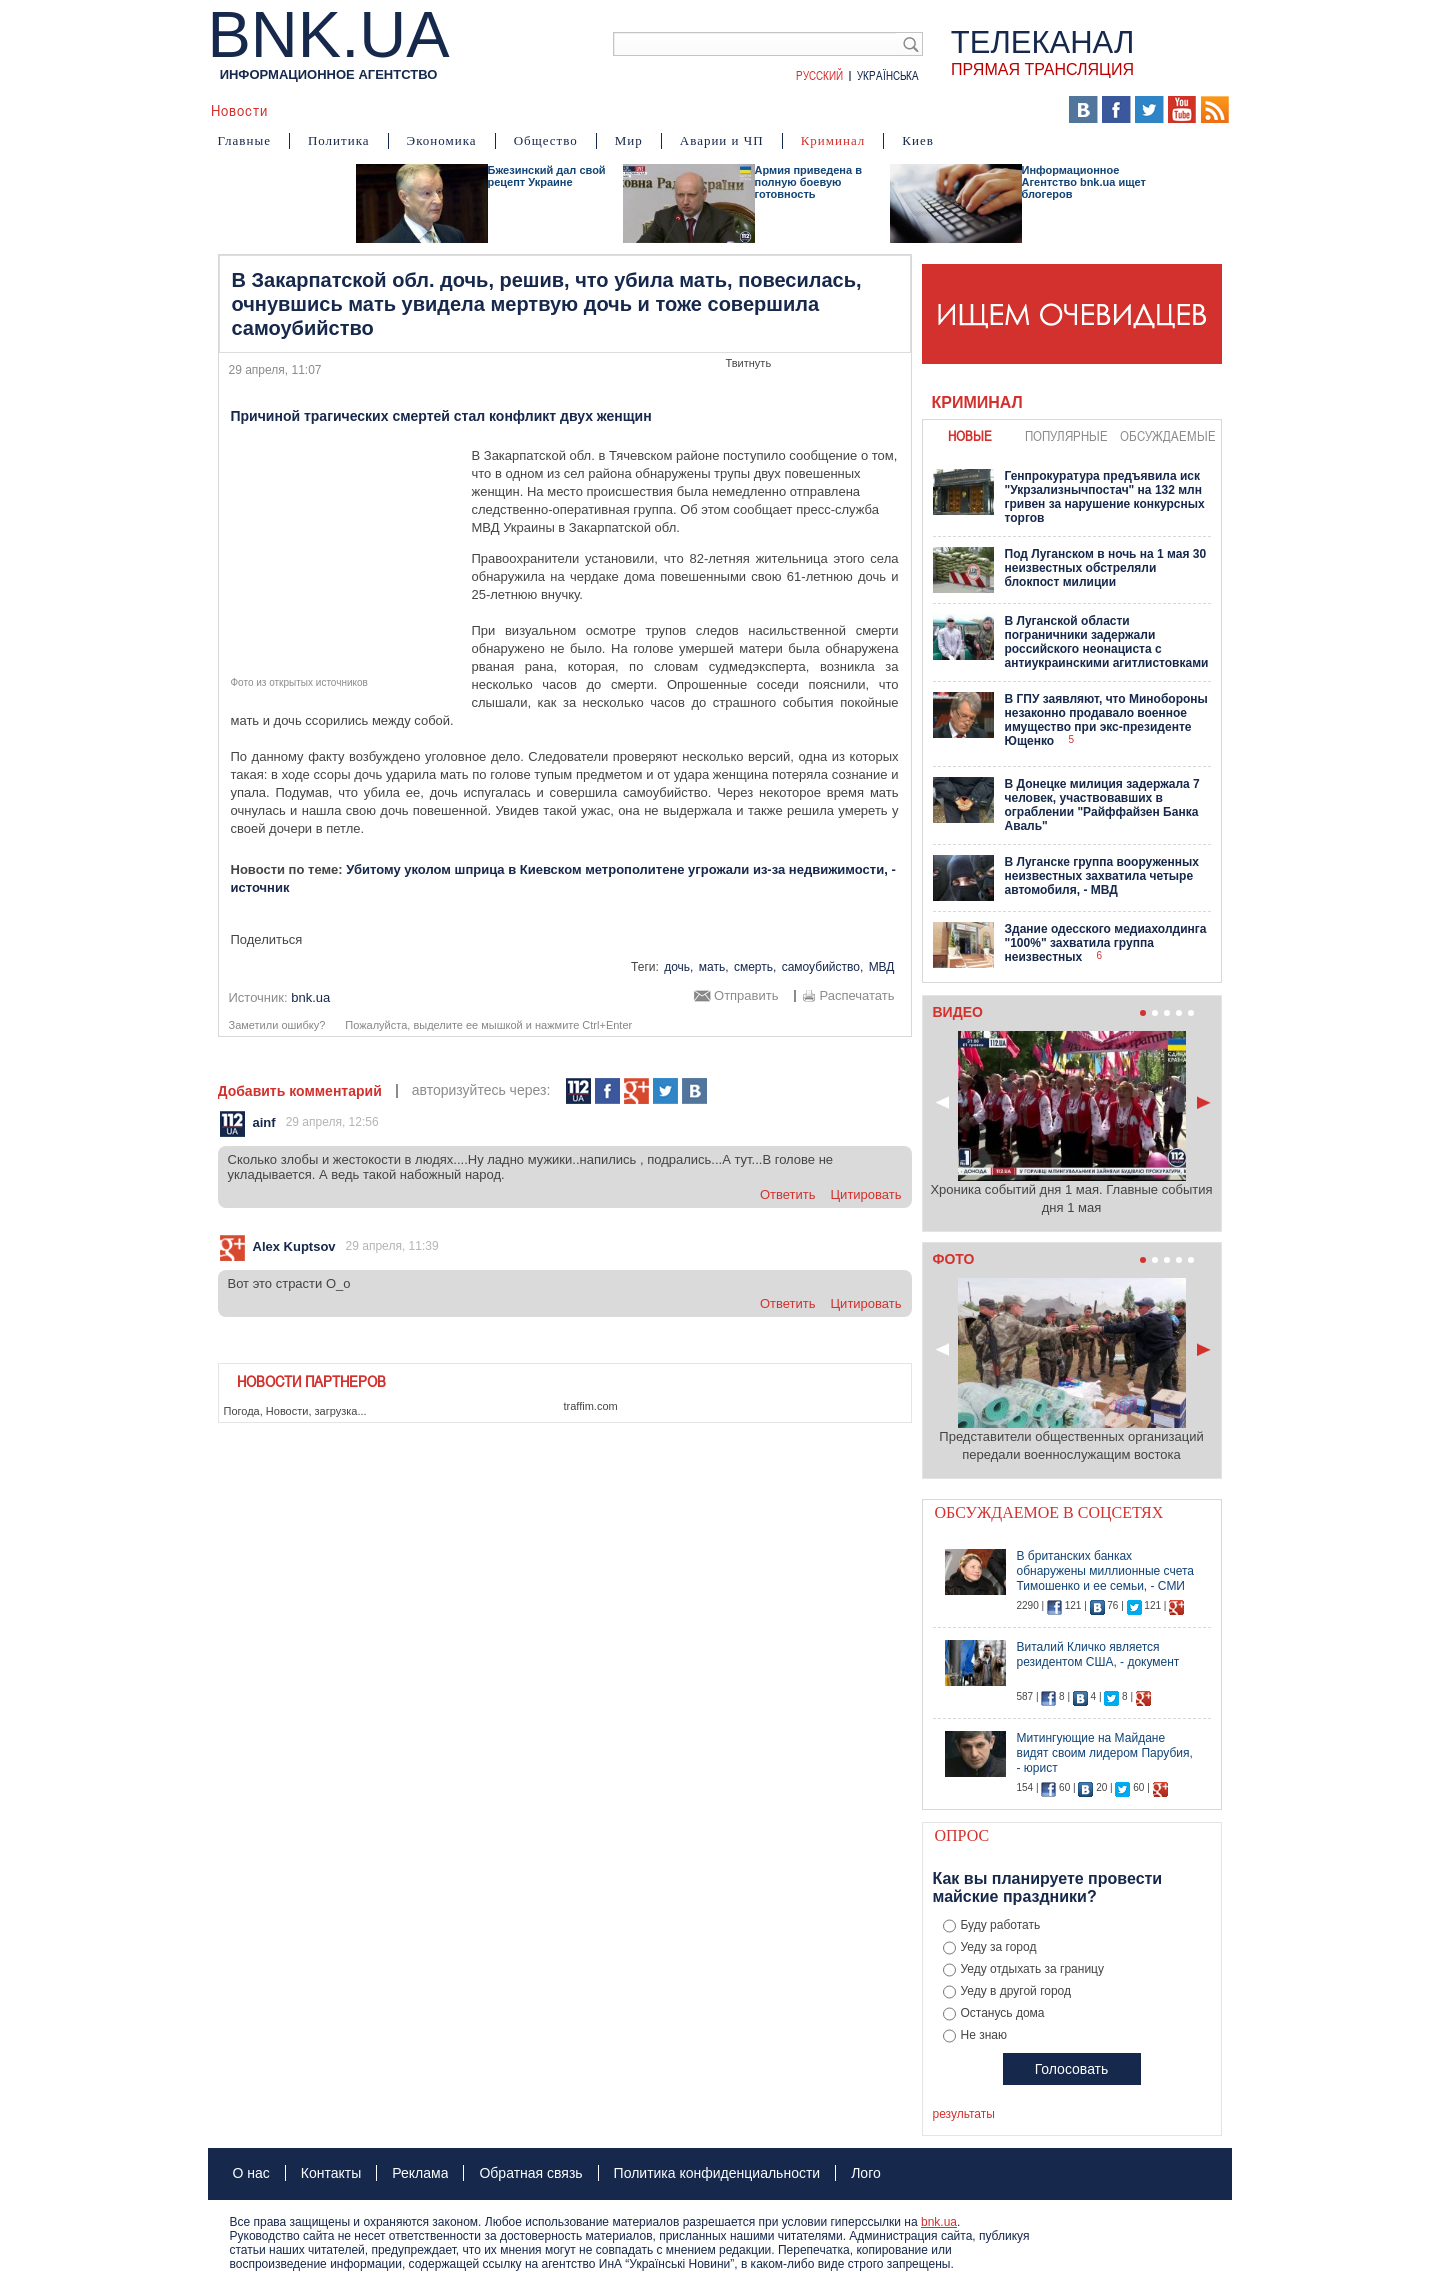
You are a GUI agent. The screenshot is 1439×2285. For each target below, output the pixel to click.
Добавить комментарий (300, 1091)
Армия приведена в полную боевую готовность (808, 182)
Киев (918, 140)
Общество (546, 140)
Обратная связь (530, 2173)
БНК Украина (870, 110)
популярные (1066, 435)
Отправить (746, 996)
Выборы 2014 (989, 110)
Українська (888, 75)
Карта (785, 110)
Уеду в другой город (1016, 1991)
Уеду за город (999, 1947)
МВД (882, 967)
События (411, 110)
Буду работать (1001, 1925)
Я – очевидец (509, 110)
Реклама (420, 2173)
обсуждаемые (1168, 435)
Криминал (833, 140)
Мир (629, 140)
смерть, (755, 967)
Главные (244, 140)
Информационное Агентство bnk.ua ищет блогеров (1084, 182)
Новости (239, 110)
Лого (866, 2173)
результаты (964, 2114)
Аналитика (324, 110)
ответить (788, 1194)
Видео (597, 110)
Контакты (331, 2173)
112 (578, 1091)
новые (970, 435)
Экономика (442, 140)
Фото (656, 110)
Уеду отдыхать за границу (1033, 1969)
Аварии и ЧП (722, 140)
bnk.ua (939, 2222)
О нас (251, 2173)
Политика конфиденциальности (717, 2173)
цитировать (866, 1194)
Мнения (719, 110)
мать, (714, 967)
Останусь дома (1003, 2013)
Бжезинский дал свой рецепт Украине (547, 176)
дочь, (678, 967)
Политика (339, 140)
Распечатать (856, 996)
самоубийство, (823, 967)
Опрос (962, 1835)
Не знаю (984, 2035)
